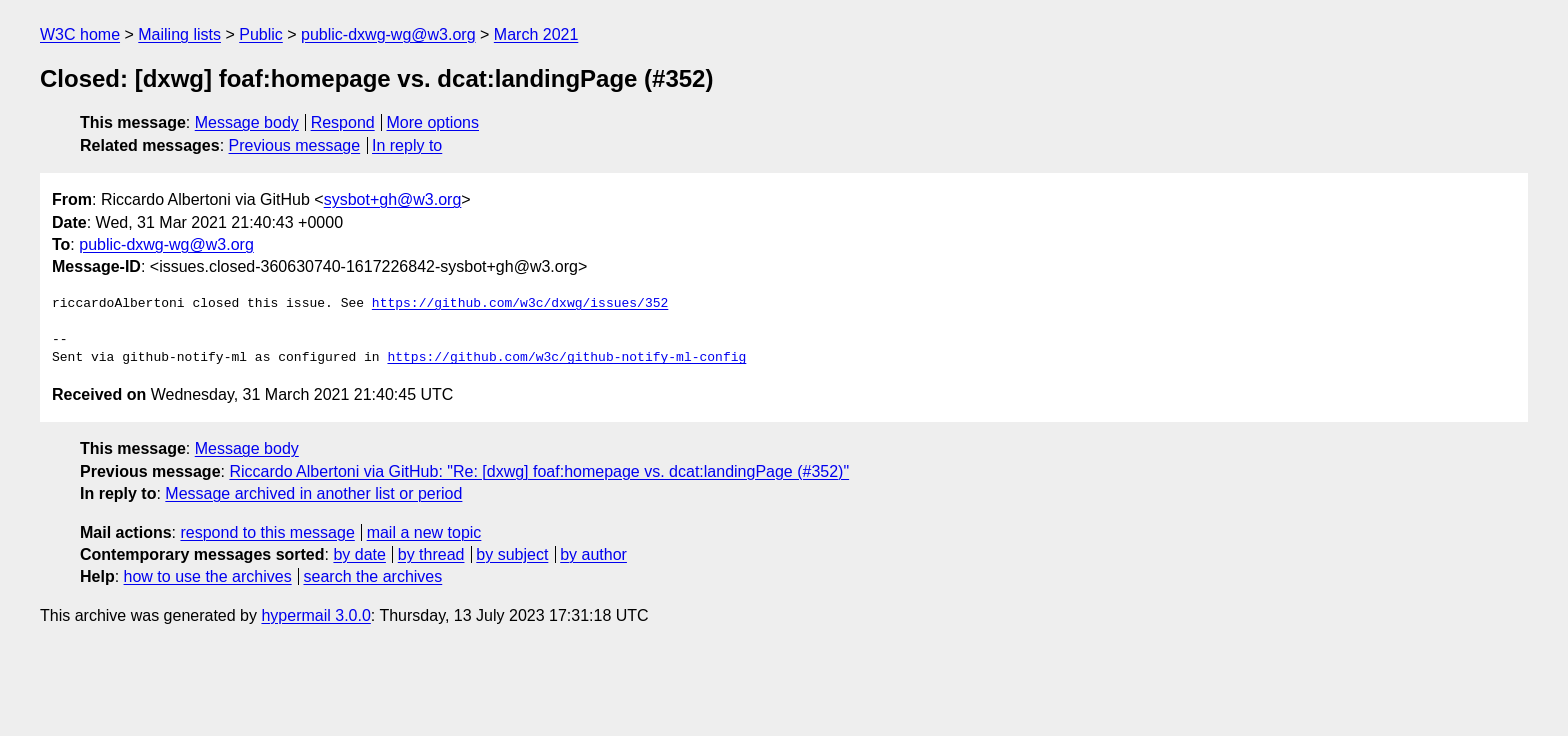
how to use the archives (208, 576)
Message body (247, 122)
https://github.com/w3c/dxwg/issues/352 (520, 304)
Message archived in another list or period (313, 493)
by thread (431, 554)
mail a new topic (424, 532)
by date (359, 554)
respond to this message (267, 532)
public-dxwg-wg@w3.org (388, 34)
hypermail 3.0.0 (315, 615)
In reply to (407, 145)
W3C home (80, 34)
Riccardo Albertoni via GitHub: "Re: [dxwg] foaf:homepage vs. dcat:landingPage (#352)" (539, 471)
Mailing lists (179, 34)
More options (433, 122)
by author (593, 554)
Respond (343, 122)
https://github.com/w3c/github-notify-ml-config (566, 358)
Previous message (295, 145)
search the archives (373, 576)
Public (261, 34)
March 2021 (536, 34)
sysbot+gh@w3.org (393, 199)
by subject (512, 554)
